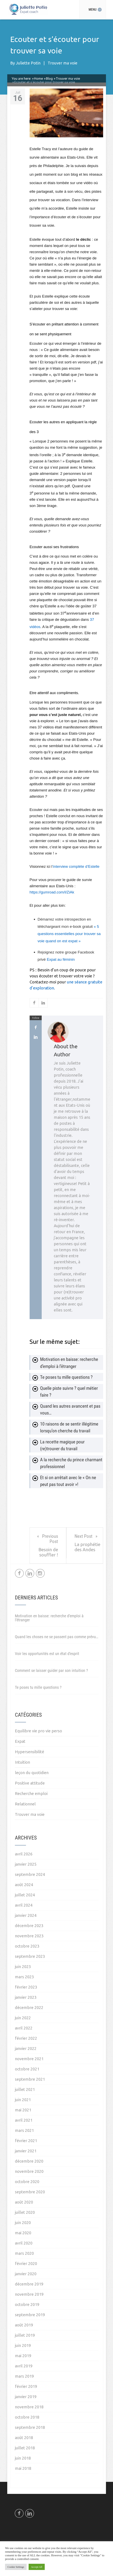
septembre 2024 (30, 1874)
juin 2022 (23, 2017)
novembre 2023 (29, 1936)
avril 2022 (23, 2028)
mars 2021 (24, 2130)
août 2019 (24, 2325)
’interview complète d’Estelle (75, 866)
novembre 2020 (29, 2171)
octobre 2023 (27, 1946)
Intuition (22, 1762)
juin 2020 (23, 2222)
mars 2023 (24, 1976)
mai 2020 (23, 2232)
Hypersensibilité (29, 1751)
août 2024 (24, 1884)
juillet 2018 (25, 2447)
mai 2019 (23, 2355)
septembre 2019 (30, 2314)
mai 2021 (23, 2110)
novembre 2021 (29, 2058)
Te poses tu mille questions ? (38, 1687)
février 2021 (26, 2140)
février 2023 (26, 1987)
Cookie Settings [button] (15, 2566)
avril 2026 (23, 1854)
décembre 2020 (29, 2161)
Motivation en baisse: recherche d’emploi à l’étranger (49, 1617)
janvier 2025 (25, 1864)
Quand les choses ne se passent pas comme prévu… (56, 1636)
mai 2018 (23, 2468)
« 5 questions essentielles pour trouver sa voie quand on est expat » (69, 933)
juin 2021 (23, 2099)
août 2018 (24, 2437)
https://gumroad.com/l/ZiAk (52, 892)
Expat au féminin (61, 959)
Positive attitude (30, 1783)
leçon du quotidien (32, 1772)
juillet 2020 (25, 2212)
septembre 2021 (30, 2079)
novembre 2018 (29, 2407)
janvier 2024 (25, 1915)
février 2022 (26, 2038)
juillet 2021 (25, 2089)
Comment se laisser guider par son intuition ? (51, 1670)
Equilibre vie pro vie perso (38, 1731)
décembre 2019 (29, 2284)
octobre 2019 (27, 2304)
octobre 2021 (27, 2069)
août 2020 (24, 2202)
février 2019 (26, 2386)
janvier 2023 (25, 1997)
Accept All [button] (36, 2566)
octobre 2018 (27, 2417)
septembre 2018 (30, 2427)
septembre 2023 (30, 1956)
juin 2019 (23, 2345)
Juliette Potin (28, 63)
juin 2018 (23, 2458)
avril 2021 (23, 2120)
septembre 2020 (30, 2191)
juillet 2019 (25, 2335)
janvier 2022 (25, 2048)
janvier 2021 (25, 2151)
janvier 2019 (25, 2396)
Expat (20, 1741)
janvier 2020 (25, 2273)
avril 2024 (23, 1905)
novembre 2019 (29, 2294)
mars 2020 (24, 2253)
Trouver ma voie (62, 63)
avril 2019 (23, 2366)
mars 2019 (24, 2376)
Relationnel (25, 1804)
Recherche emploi (31, 1793)
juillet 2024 (25, 1895)
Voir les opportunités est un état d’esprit (47, 1653)
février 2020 (26, 2263)
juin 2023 (23, 1966)
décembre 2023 (29, 1925)
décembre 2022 (29, 2007)
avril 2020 (23, 2243)
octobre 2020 (27, 2181)
